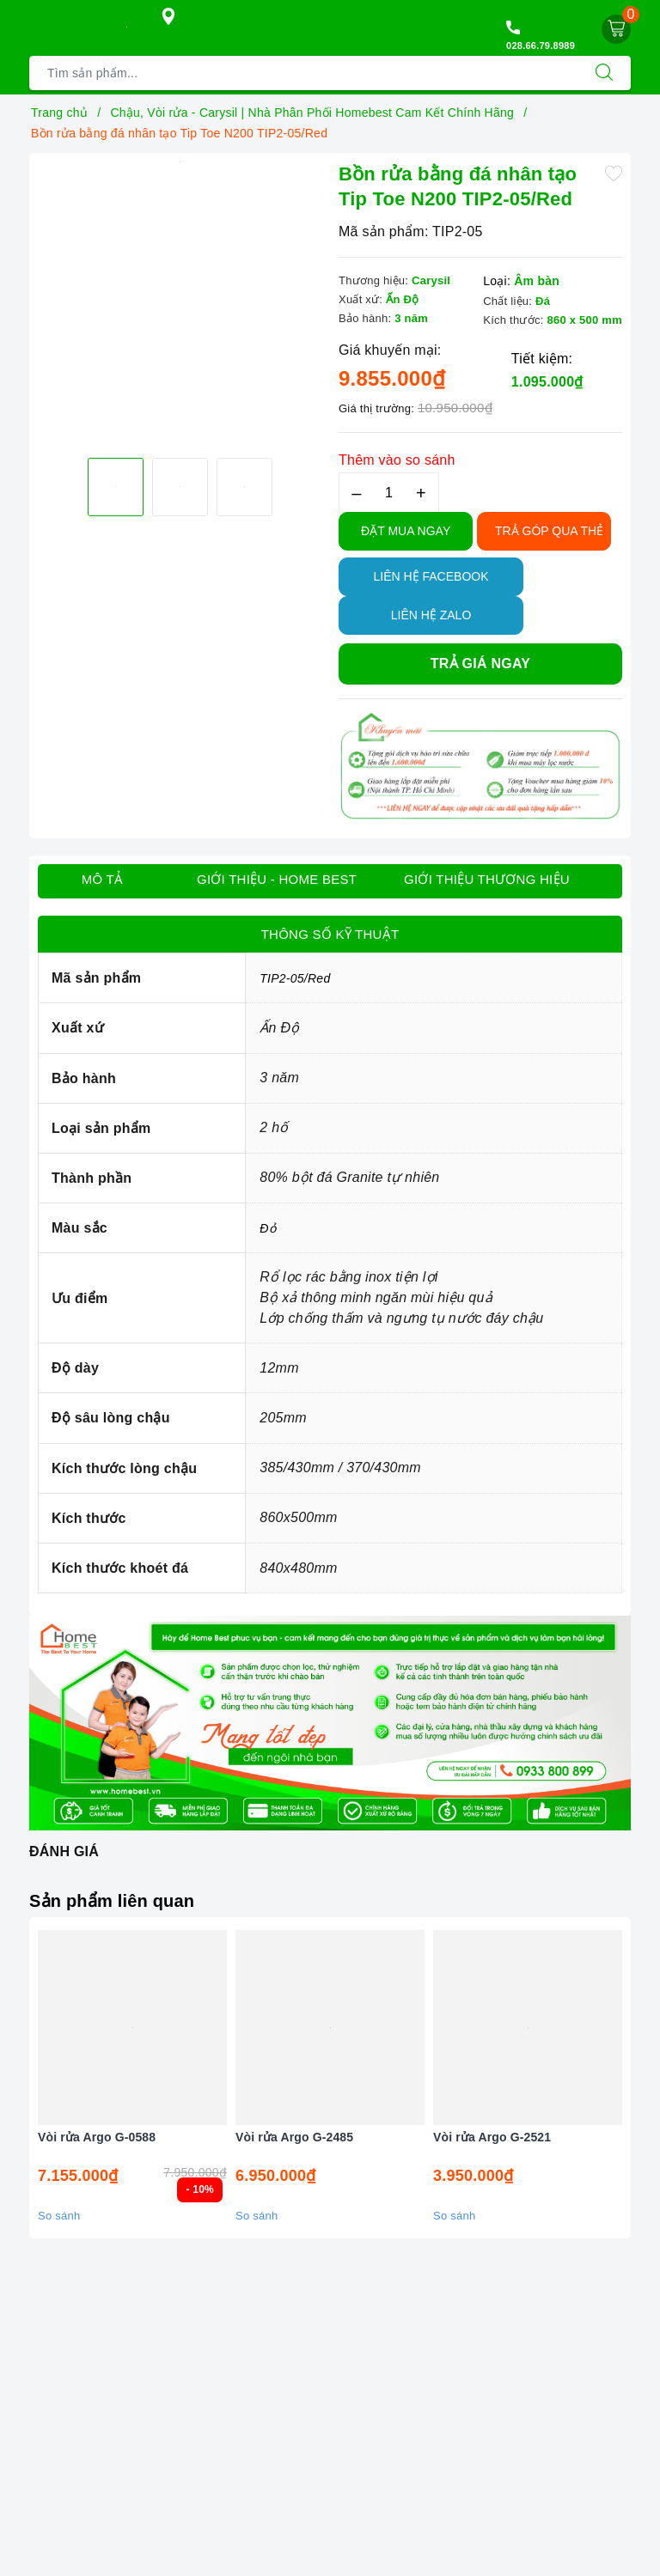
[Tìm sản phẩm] (303, 73)
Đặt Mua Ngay (405, 531)
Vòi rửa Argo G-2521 (492, 2137)
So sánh (59, 2215)
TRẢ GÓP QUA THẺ (549, 531)
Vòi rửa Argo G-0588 (97, 2137)
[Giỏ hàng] (616, 29)
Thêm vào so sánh (397, 460)
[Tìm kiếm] (604, 73)
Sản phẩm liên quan (111, 1900)
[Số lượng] (389, 492)
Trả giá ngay (480, 663)
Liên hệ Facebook (430, 576)
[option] (179, 161)
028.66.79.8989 (540, 45)
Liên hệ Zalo (431, 615)
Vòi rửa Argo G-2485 (294, 2137)
